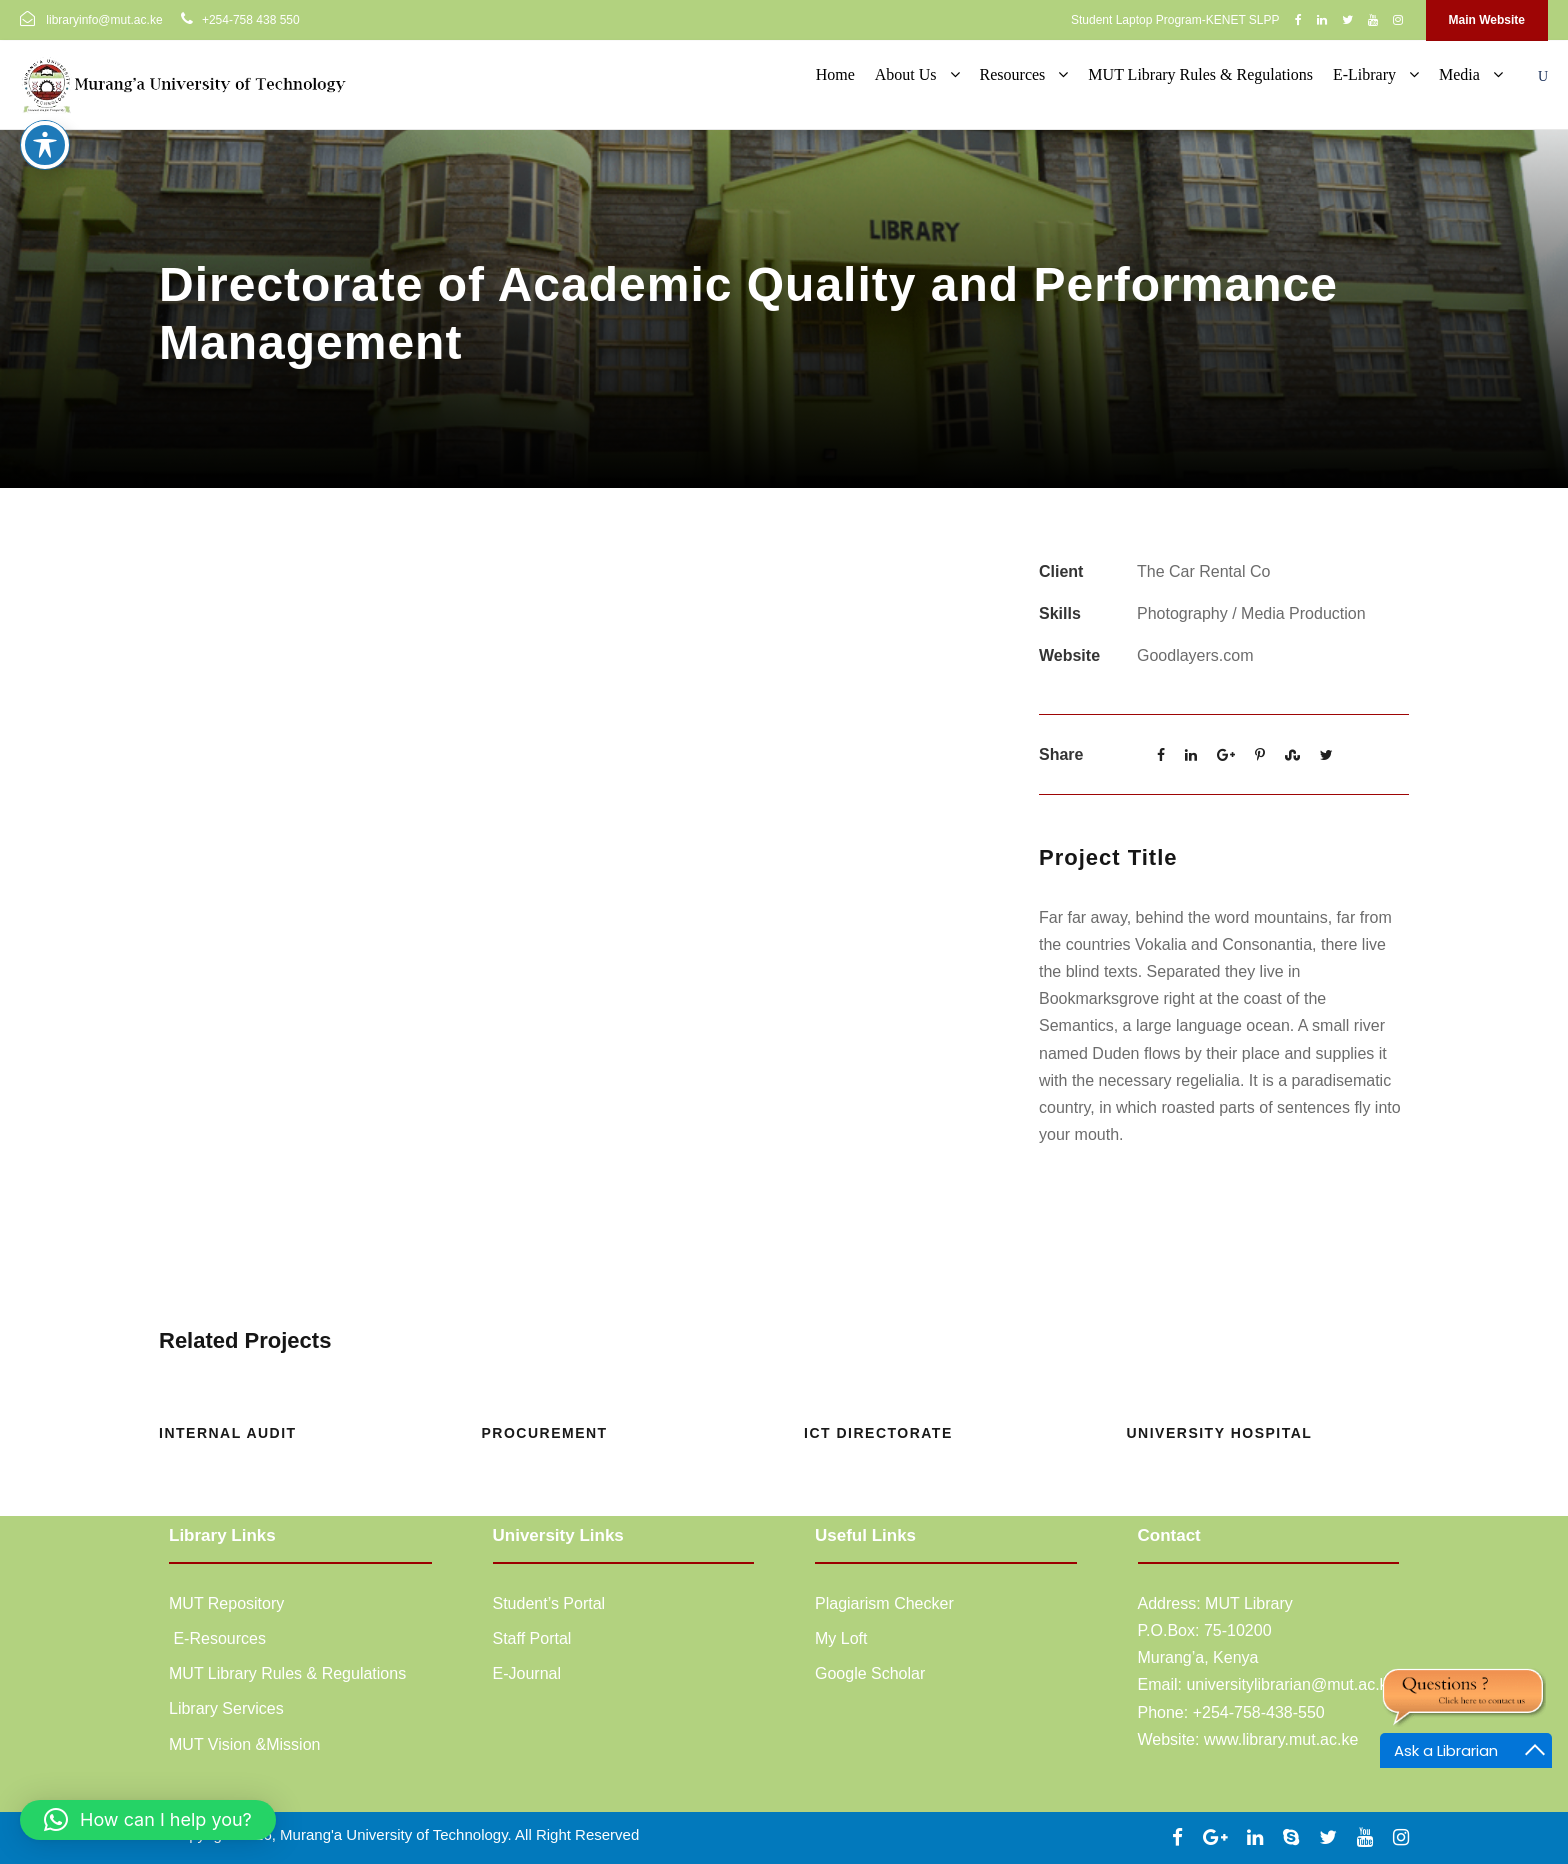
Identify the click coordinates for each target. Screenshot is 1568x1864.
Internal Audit (228, 1433)
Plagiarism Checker (884, 1603)
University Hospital (1220, 1433)
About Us (906, 74)
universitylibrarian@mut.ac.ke (1291, 1684)
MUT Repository (226, 1603)
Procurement (545, 1433)
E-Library (1364, 74)
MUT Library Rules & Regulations (1200, 74)
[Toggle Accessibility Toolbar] (45, 133)
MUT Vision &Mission (244, 1744)
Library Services (226, 1708)
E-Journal (527, 1673)
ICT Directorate (878, 1433)
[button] (148, 1820)
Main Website (1487, 20)
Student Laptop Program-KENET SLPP (1175, 20)
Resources (1013, 74)
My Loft (841, 1638)
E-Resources (217, 1638)
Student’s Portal (549, 1603)
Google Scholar (870, 1673)
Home (835, 74)
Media (1459, 74)
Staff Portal (532, 1638)
